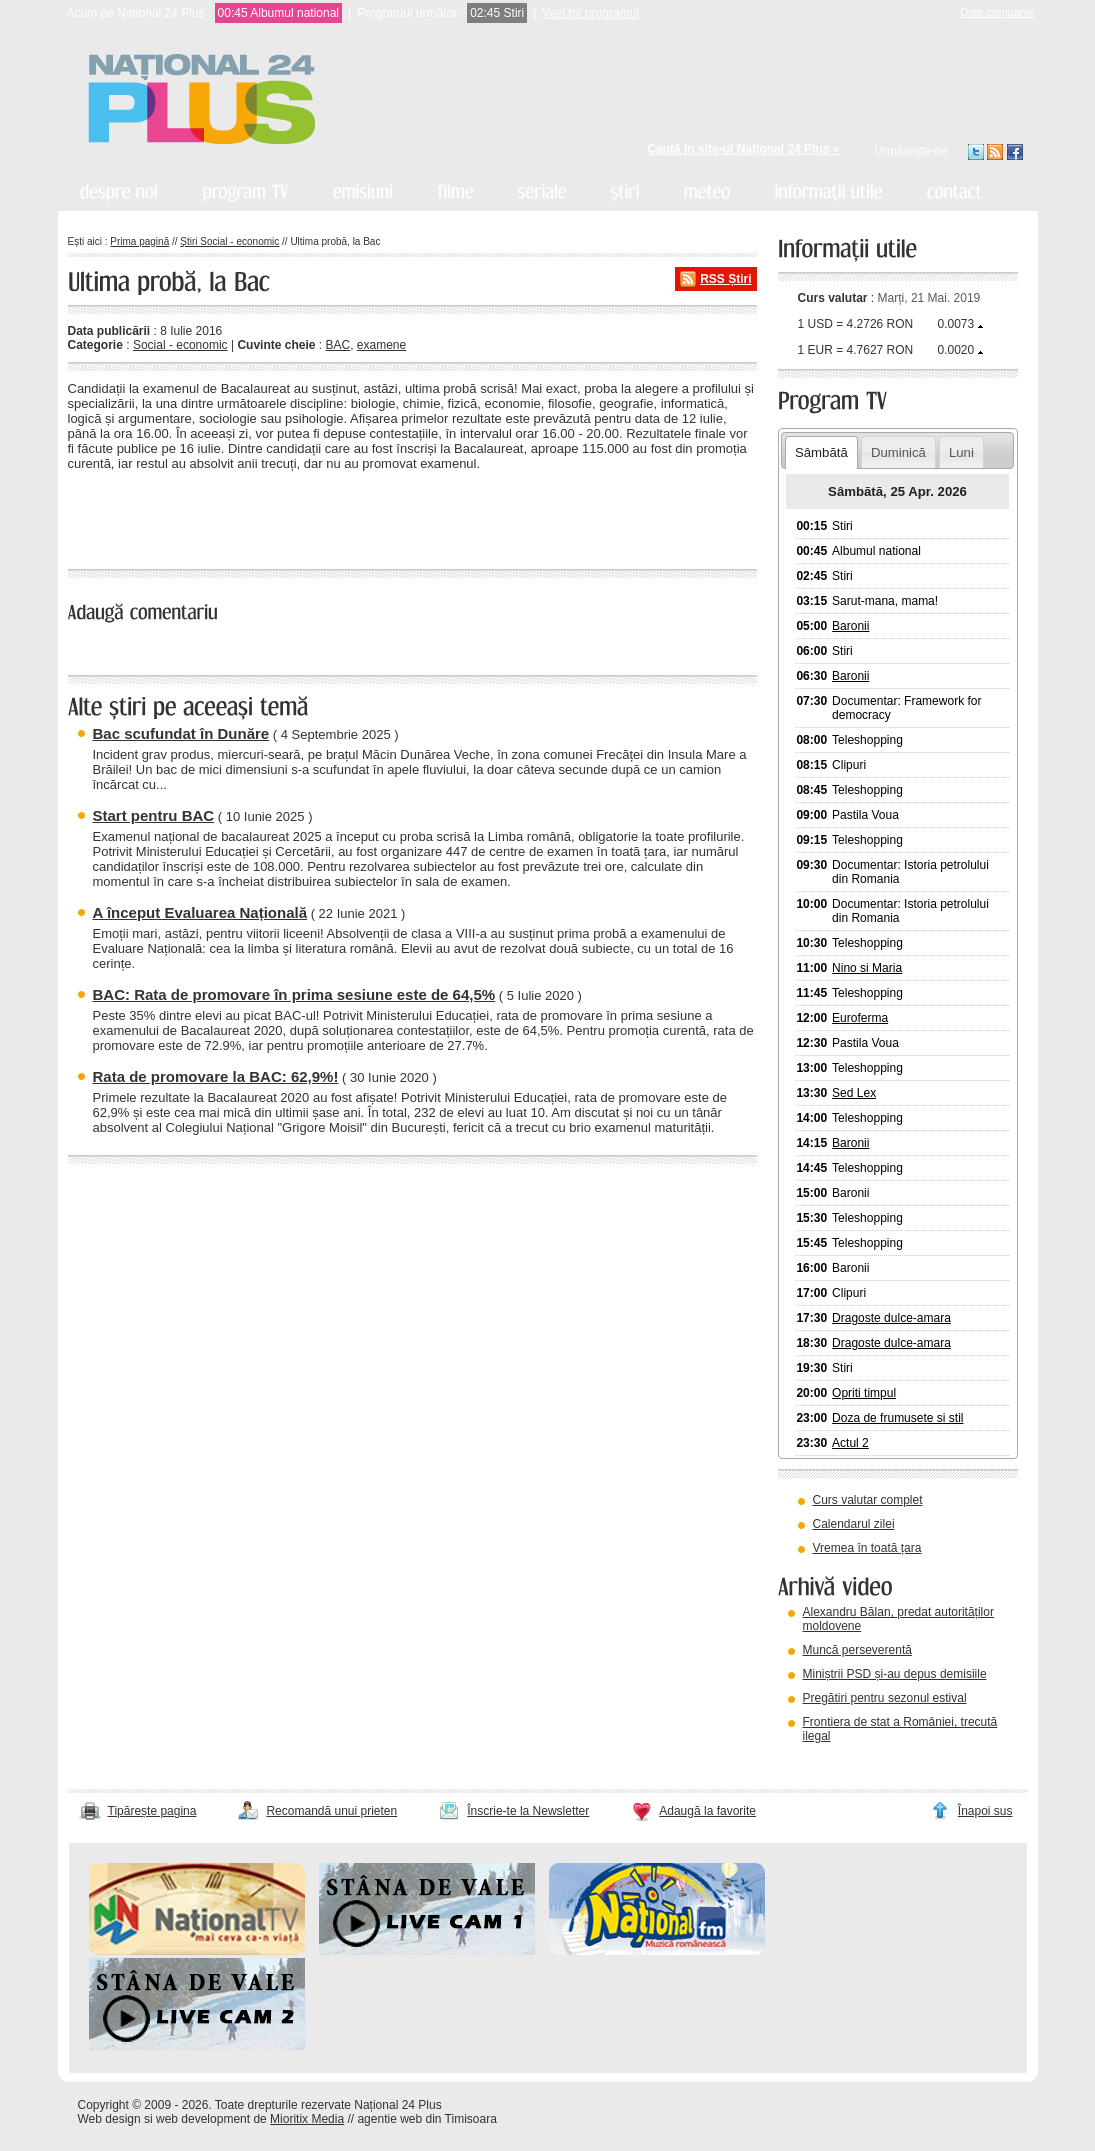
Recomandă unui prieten (331, 1811)
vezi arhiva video (832, 1761)
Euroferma (860, 1018)
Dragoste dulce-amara (891, 1318)
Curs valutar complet (868, 1500)
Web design (109, 2119)
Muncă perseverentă (857, 1650)
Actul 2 (850, 1443)
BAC (337, 345)
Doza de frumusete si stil (897, 1418)
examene (381, 345)
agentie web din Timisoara (426, 2119)
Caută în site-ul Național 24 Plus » (743, 149)
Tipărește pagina (152, 1811)
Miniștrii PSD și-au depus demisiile (895, 1674)
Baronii (850, 626)
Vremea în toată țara (867, 1548)
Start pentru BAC (154, 815)
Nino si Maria (867, 968)
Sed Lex (854, 1093)
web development (203, 2119)
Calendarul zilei (854, 1524)
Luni (961, 452)
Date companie (998, 12)
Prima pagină (139, 241)
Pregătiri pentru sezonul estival (885, 1698)
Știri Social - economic (229, 241)
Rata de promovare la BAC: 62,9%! (216, 1076)
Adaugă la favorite (707, 1811)
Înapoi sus (985, 1811)
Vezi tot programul (590, 13)
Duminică (898, 452)
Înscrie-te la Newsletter (528, 1811)
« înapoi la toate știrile (136, 517)
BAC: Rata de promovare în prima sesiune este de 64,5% (294, 994)
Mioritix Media (307, 2119)
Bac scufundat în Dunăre (181, 733)
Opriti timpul (864, 1393)
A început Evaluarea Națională (200, 912)
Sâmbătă (821, 452)
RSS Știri (725, 279)
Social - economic (180, 345)
